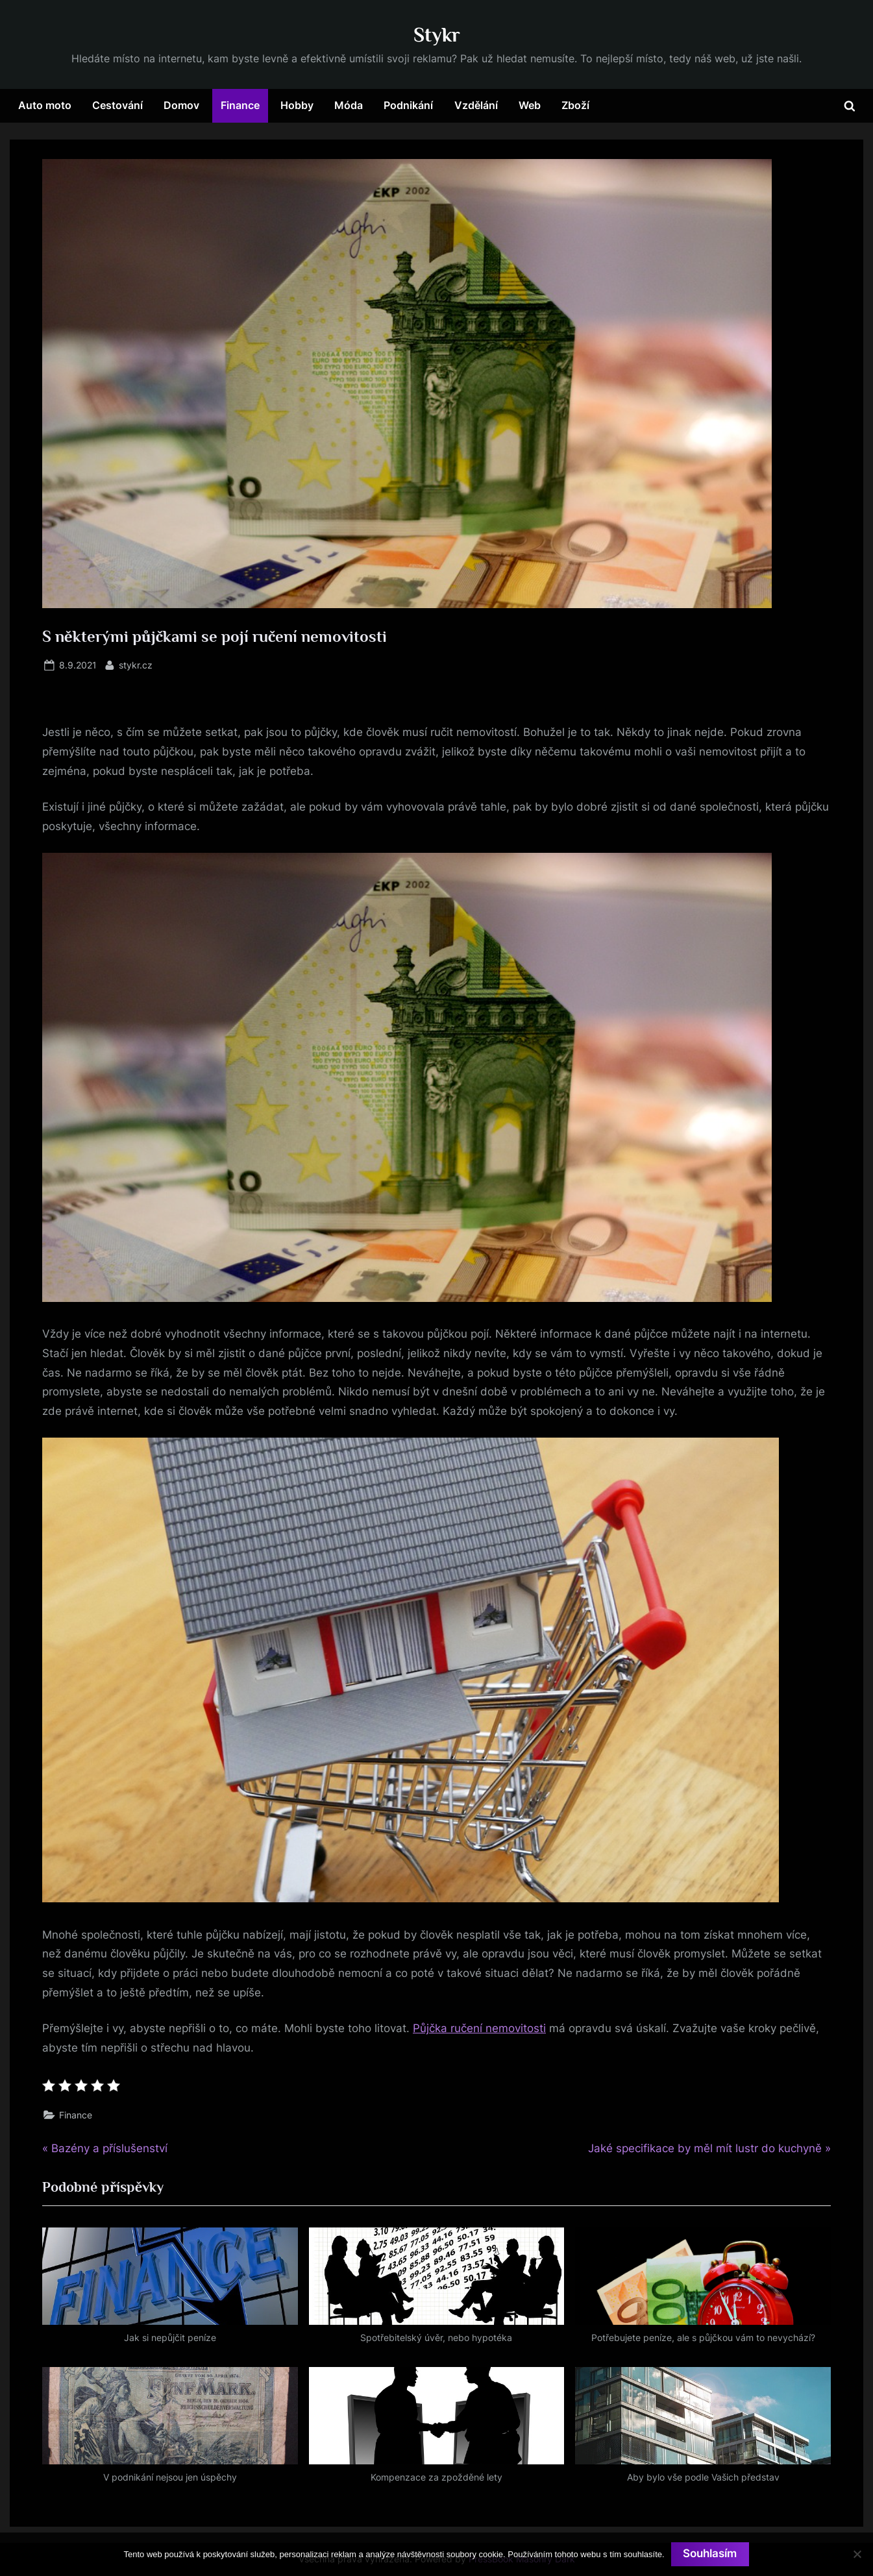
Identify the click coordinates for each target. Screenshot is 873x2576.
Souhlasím (710, 2553)
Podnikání (408, 105)
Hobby (297, 105)
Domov (181, 105)
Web (530, 105)
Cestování (117, 105)
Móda (348, 105)
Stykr (436, 34)
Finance (240, 105)
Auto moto (44, 105)
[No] (856, 2553)
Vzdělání (476, 105)
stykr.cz (136, 663)
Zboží (575, 105)
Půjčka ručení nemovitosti (479, 2028)
